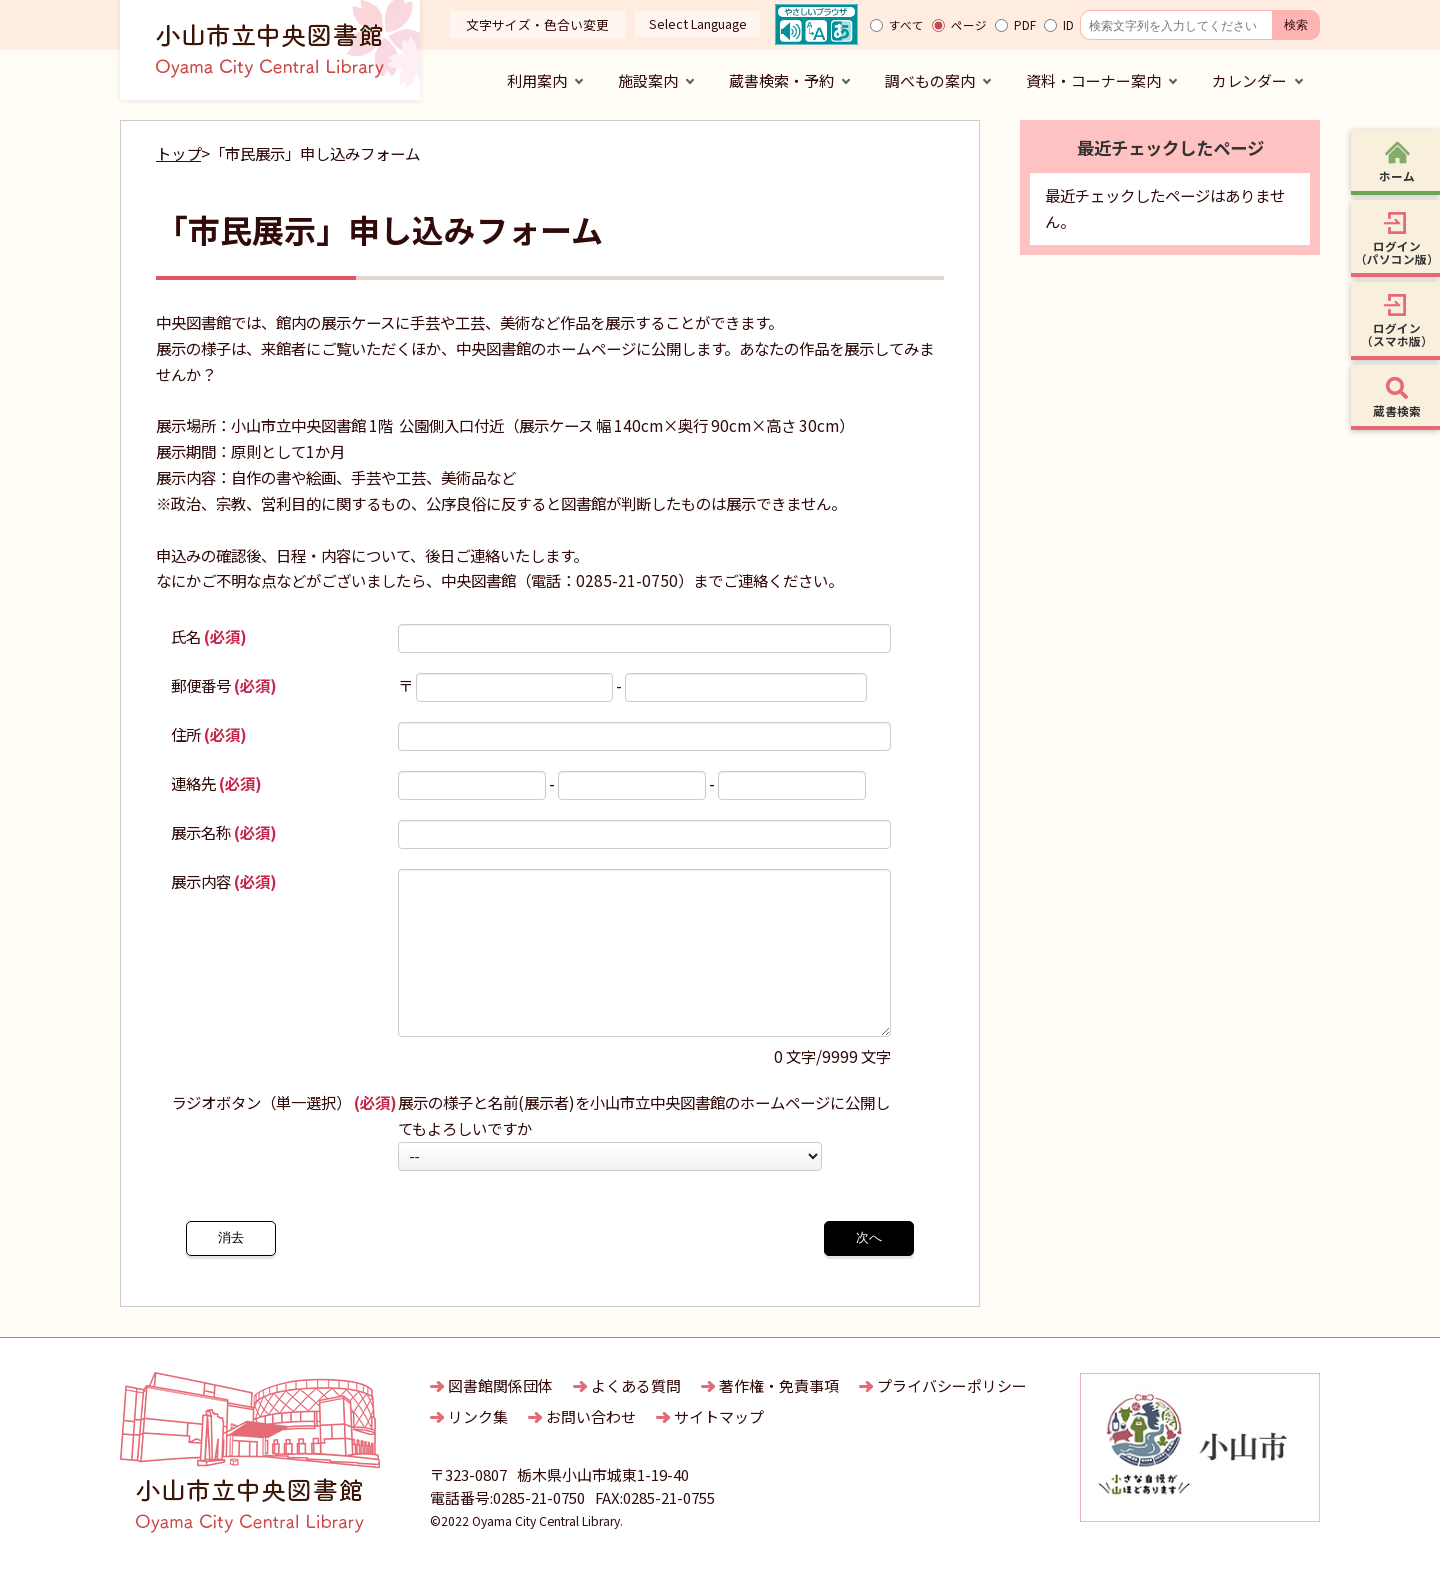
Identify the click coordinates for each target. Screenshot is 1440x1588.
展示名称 (224, 832)
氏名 (209, 636)
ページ (969, 25)
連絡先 (216, 783)
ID (1068, 25)
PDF (1025, 25)
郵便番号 (224, 685)
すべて (906, 25)
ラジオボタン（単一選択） (284, 1132)
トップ (178, 153)
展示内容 (224, 881)
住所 (209, 734)
